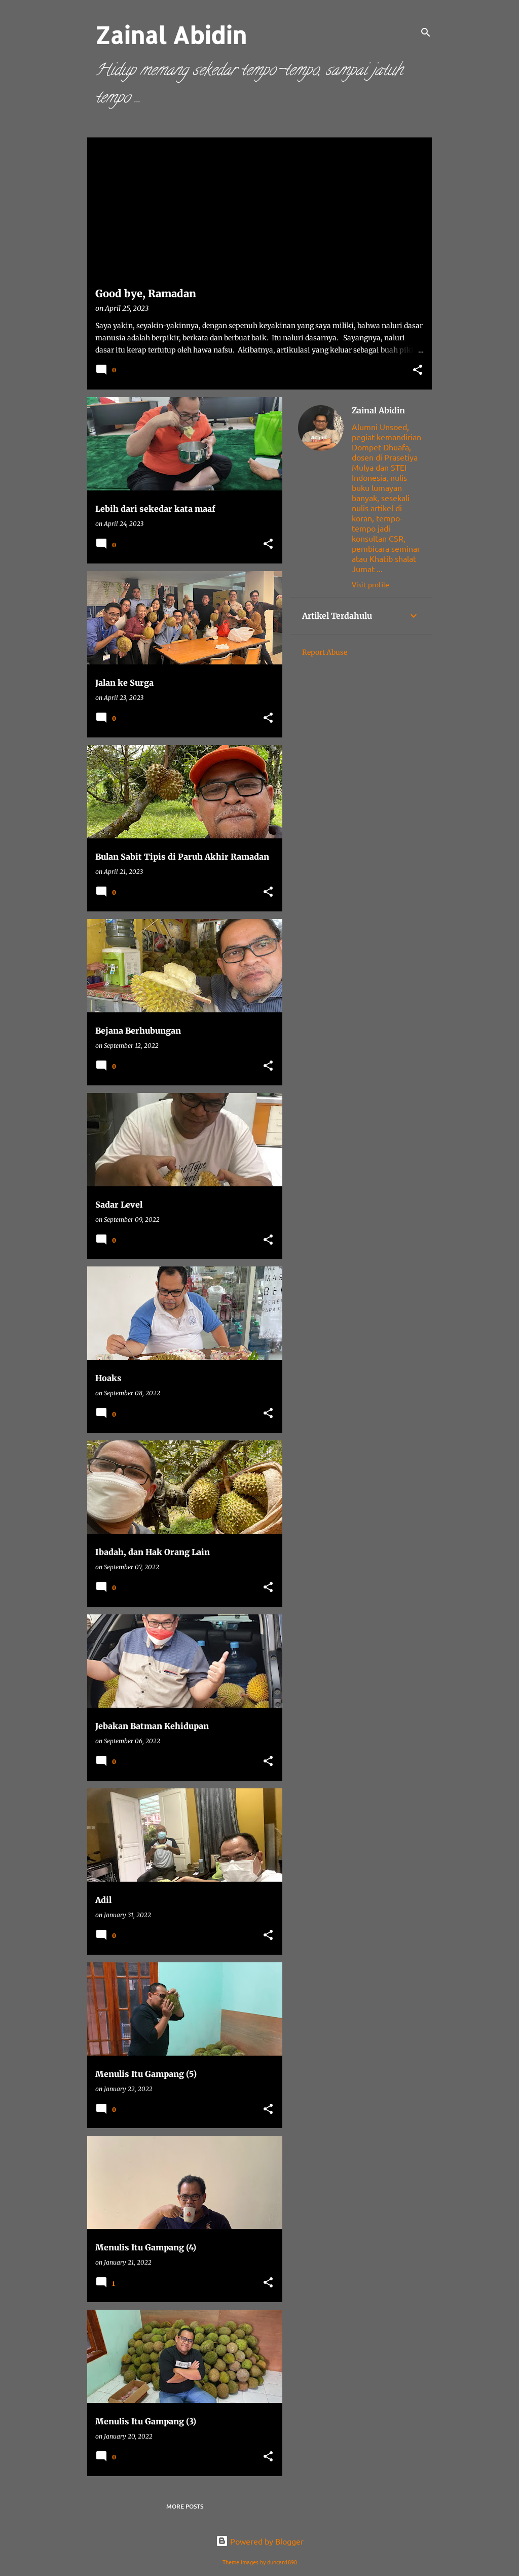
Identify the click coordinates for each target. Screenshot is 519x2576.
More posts (184, 2506)
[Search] (426, 32)
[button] (418, 370)
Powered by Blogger (260, 2541)
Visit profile (370, 584)
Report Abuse (324, 652)
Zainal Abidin (378, 410)
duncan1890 (282, 2562)
